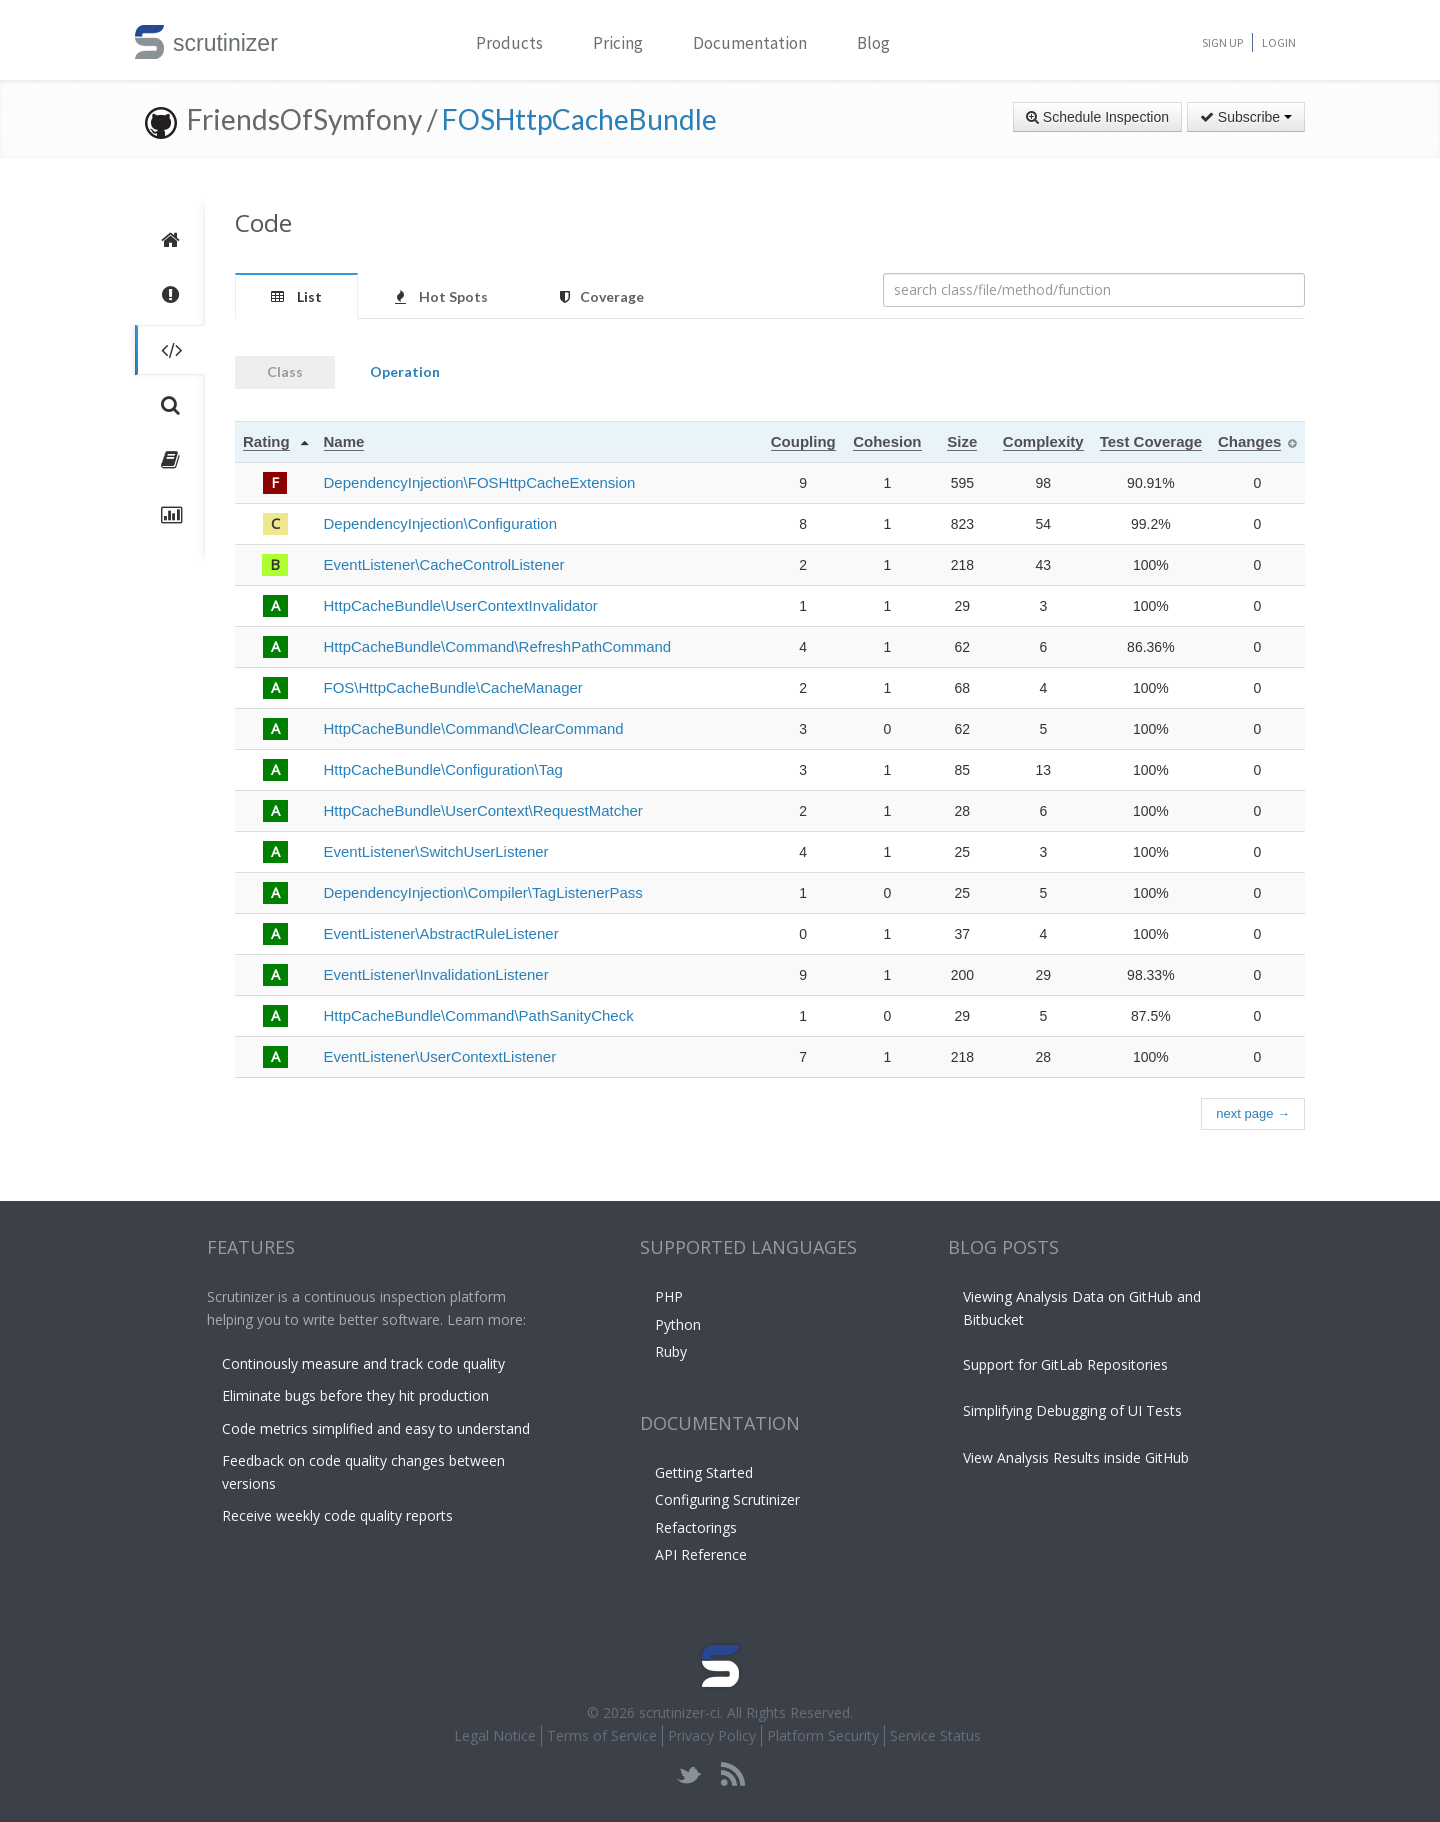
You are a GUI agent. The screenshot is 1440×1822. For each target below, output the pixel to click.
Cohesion (887, 441)
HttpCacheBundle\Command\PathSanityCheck (479, 1015)
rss (732, 1774)
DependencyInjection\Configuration (441, 523)
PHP (669, 1296)
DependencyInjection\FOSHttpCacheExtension (480, 482)
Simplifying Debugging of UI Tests (1072, 1410)
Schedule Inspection (1097, 117)
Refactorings (696, 1527)
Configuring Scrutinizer (727, 1499)
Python (678, 1324)
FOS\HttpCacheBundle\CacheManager (453, 687)
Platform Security (823, 1735)
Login (1279, 42)
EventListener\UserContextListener (440, 1056)
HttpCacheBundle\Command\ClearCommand (474, 728)
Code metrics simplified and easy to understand (376, 1428)
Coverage (602, 296)
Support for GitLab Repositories (1065, 1364)
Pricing (618, 43)
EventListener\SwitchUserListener (436, 851)
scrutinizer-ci (679, 1712)
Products (509, 43)
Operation (405, 371)
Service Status (935, 1735)
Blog (873, 43)
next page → (1253, 1113)
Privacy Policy (712, 1735)
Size (962, 441)
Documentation (750, 43)
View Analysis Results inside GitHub (1076, 1457)
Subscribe (1246, 117)
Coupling (803, 441)
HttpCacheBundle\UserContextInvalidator (461, 605)
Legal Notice (495, 1735)
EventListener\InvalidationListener (436, 974)
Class (285, 371)
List (296, 296)
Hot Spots (441, 296)
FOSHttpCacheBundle (579, 119)
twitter (689, 1774)
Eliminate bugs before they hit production (355, 1395)
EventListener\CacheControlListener (444, 564)
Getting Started (704, 1472)
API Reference (701, 1554)
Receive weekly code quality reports (337, 1515)
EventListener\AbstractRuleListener (441, 933)
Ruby (671, 1351)
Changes (1249, 441)
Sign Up (1222, 42)
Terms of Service (602, 1735)
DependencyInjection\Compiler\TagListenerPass (483, 892)
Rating (266, 441)
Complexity (1043, 441)
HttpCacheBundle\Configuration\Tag (443, 769)
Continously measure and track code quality (363, 1363)
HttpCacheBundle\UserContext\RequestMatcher (483, 810)
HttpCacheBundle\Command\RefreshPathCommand (498, 646)
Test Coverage (1151, 441)
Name (344, 441)
